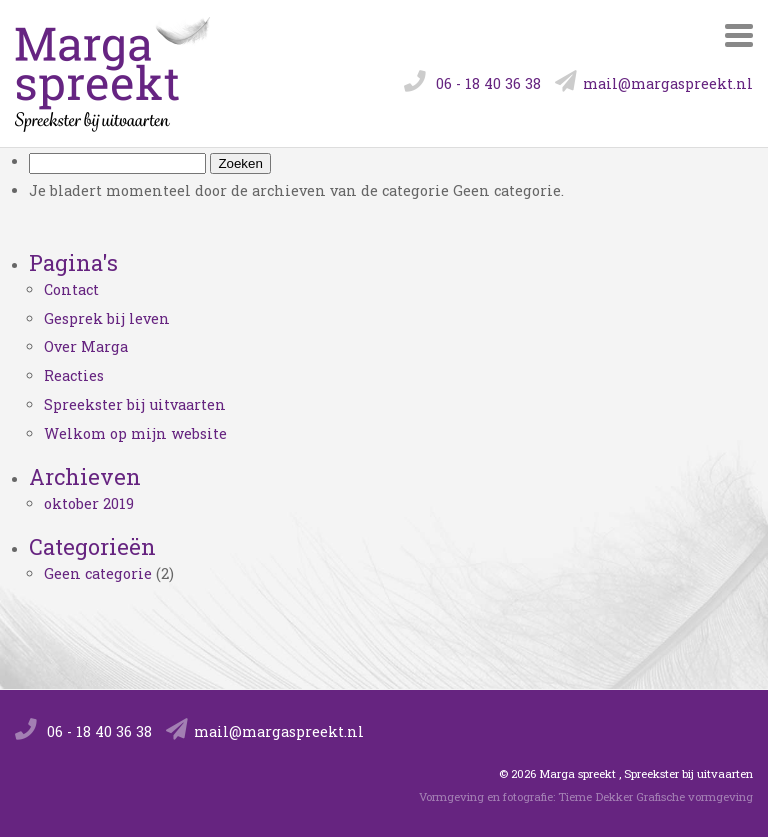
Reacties (74, 375)
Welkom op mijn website (135, 433)
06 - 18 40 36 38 (472, 83)
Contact (71, 289)
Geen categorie (98, 573)
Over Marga (86, 346)
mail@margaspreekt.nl (654, 83)
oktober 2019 (89, 503)
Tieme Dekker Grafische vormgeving (655, 796)
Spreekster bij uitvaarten (135, 404)
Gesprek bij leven (107, 318)
